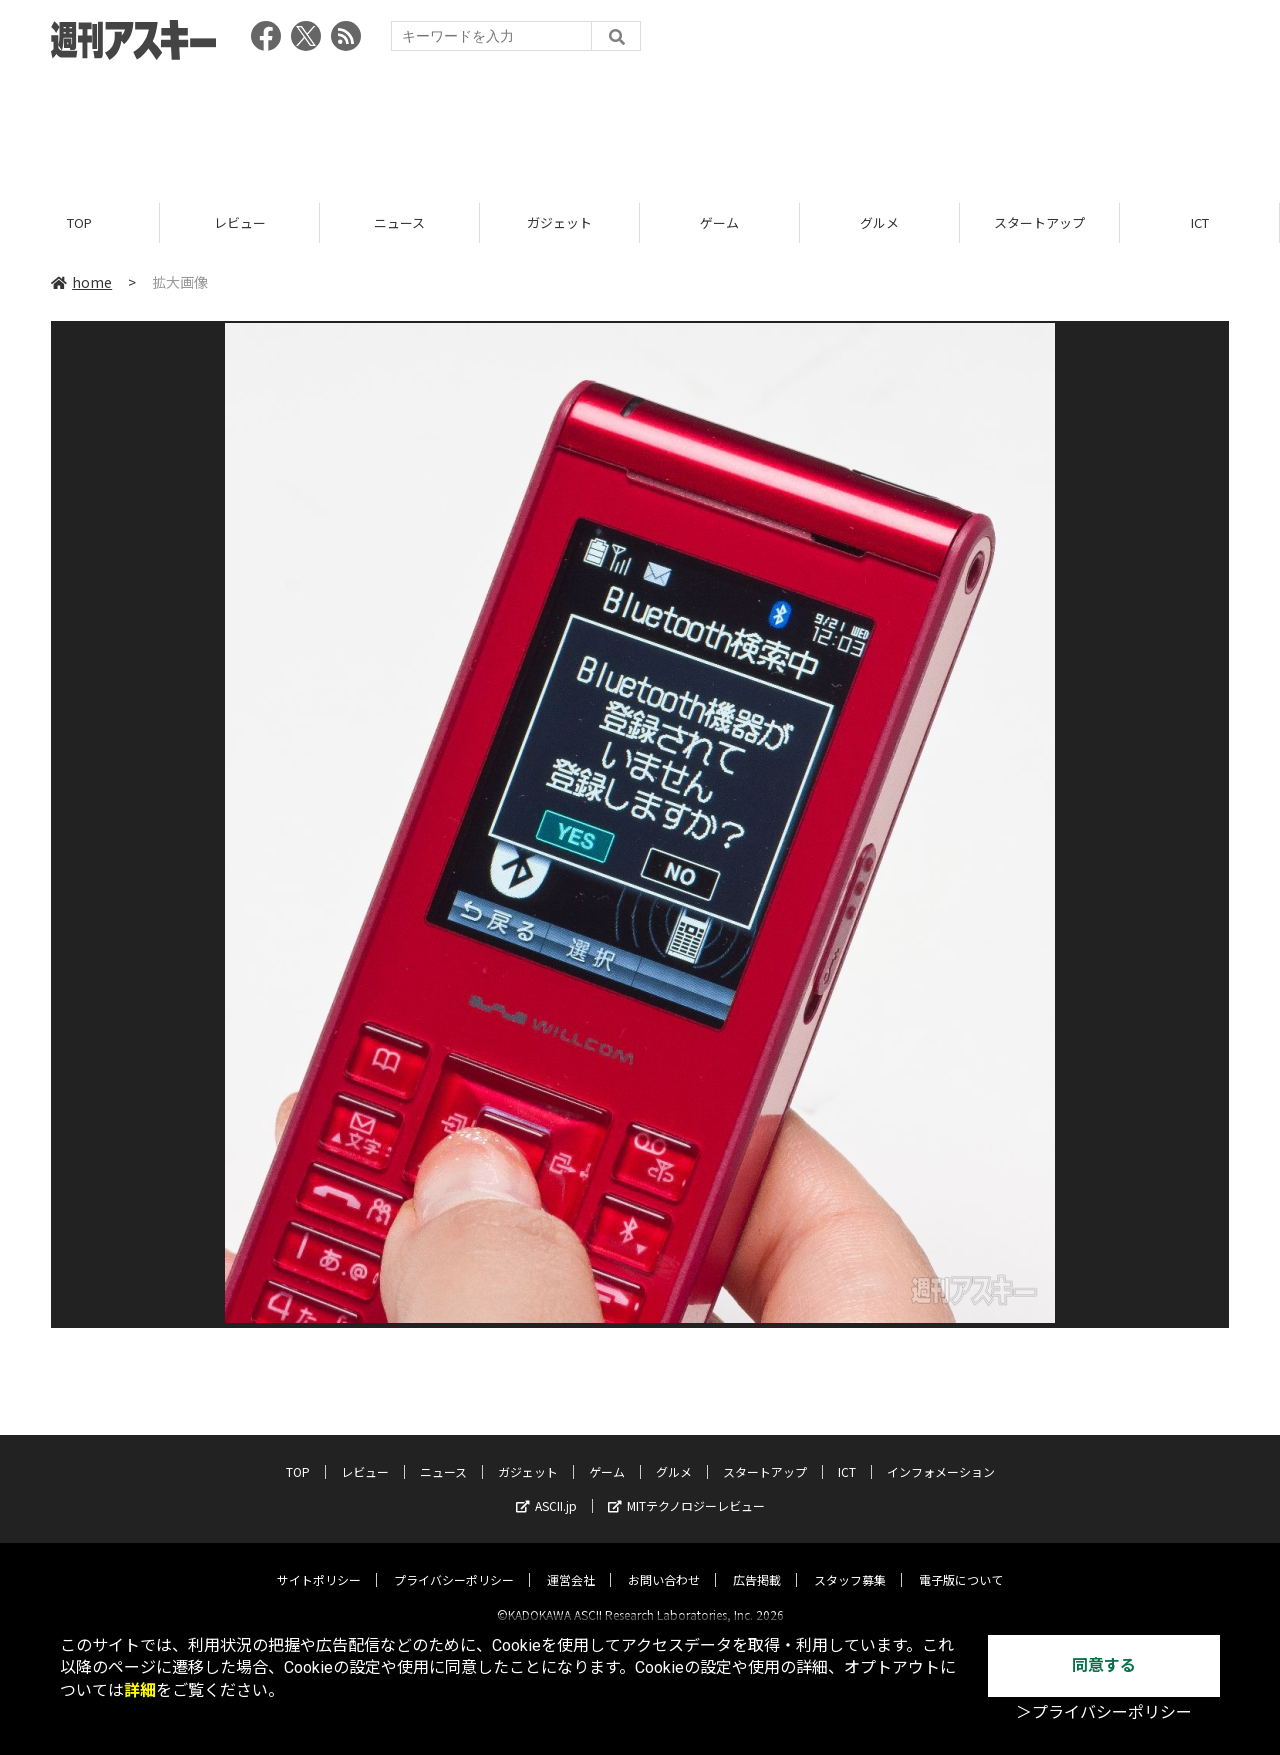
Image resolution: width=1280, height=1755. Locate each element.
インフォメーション (941, 1454)
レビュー (240, 222)
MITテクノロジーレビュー (686, 1488)
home (81, 282)
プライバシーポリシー (454, 1562)
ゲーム (719, 222)
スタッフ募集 (850, 1562)
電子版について (961, 1562)
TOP (79, 222)
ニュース (399, 222)
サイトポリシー (319, 1562)
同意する (1104, 1665)
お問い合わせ (664, 1562)
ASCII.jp (546, 1488)
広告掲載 (757, 1562)
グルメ (879, 222)
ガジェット (559, 222)
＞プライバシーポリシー (1104, 1712)
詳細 (140, 1690)
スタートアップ (1039, 222)
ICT (1200, 222)
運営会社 (571, 1562)
